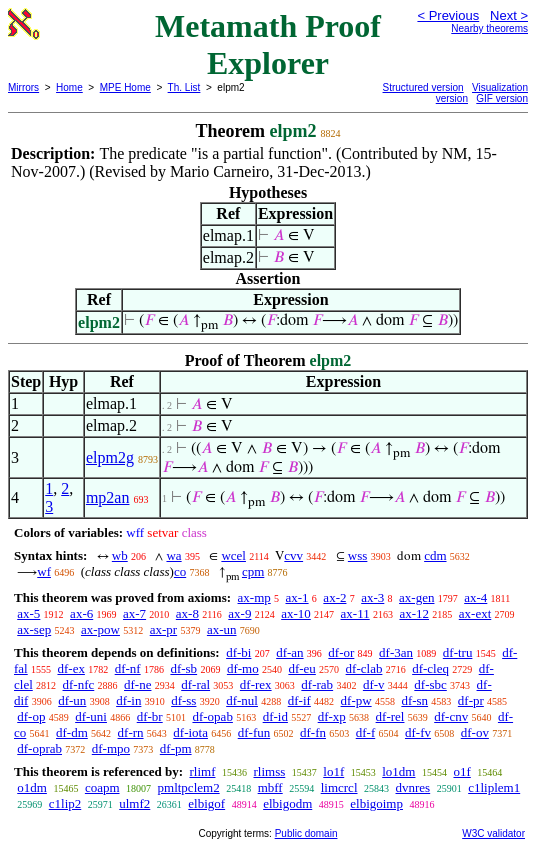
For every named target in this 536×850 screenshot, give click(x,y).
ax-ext (475, 613)
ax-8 (187, 613)
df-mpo (111, 748)
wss (358, 555)
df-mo (243, 668)
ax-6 (81, 613)
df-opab (212, 716)
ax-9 (239, 613)
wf (44, 571)
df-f (366, 732)
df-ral (195, 684)
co (180, 571)
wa (173, 555)
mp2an (108, 497)
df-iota (190, 732)
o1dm (32, 787)
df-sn (414, 700)
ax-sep (34, 629)
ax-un (222, 629)
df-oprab (39, 748)
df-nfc (79, 684)
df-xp (332, 716)
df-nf (128, 668)
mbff (270, 787)
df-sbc (430, 684)
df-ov (475, 732)
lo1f (333, 771)
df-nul (242, 700)
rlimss (269, 771)
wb (120, 555)
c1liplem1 (494, 787)
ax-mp (254, 597)
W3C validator (493, 833)
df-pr (471, 700)
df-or (341, 652)
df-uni (91, 716)
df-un (72, 700)
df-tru (458, 652)
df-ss (183, 700)
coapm (102, 787)
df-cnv (451, 716)
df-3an (396, 652)
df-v (374, 684)
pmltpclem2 (189, 787)
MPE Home (125, 87)
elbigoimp (376, 803)
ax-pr (163, 629)
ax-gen (416, 597)
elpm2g (110, 457)
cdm (435, 555)
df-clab (364, 668)
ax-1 (297, 597)
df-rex (256, 684)
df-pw (356, 700)
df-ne (137, 684)
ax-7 (134, 613)
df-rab (317, 684)
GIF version (502, 98)
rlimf (202, 771)
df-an (289, 652)
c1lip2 (65, 803)
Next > (509, 15)
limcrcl (339, 787)
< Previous (448, 15)
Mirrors (23, 87)
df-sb (183, 668)
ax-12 (414, 613)
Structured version (423, 87)
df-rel (390, 716)
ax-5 (28, 613)
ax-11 (355, 613)
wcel (233, 555)
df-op (31, 716)
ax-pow (100, 629)
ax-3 (372, 597)
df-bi (238, 652)
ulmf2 (134, 803)
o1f (461, 771)
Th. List (184, 87)
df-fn (313, 732)
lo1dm (398, 771)
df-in (128, 700)
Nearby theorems (489, 28)
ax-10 (296, 613)
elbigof (206, 803)
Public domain (306, 833)
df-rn (131, 732)
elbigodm (287, 803)
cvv (293, 555)
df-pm (176, 748)
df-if (299, 700)
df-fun (254, 732)
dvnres (413, 787)
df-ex (70, 668)
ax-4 (475, 597)
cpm (253, 571)
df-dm (72, 732)
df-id (275, 716)
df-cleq (430, 668)
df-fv (418, 732)
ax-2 (334, 597)
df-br (150, 716)
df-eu (301, 668)
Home (69, 87)
